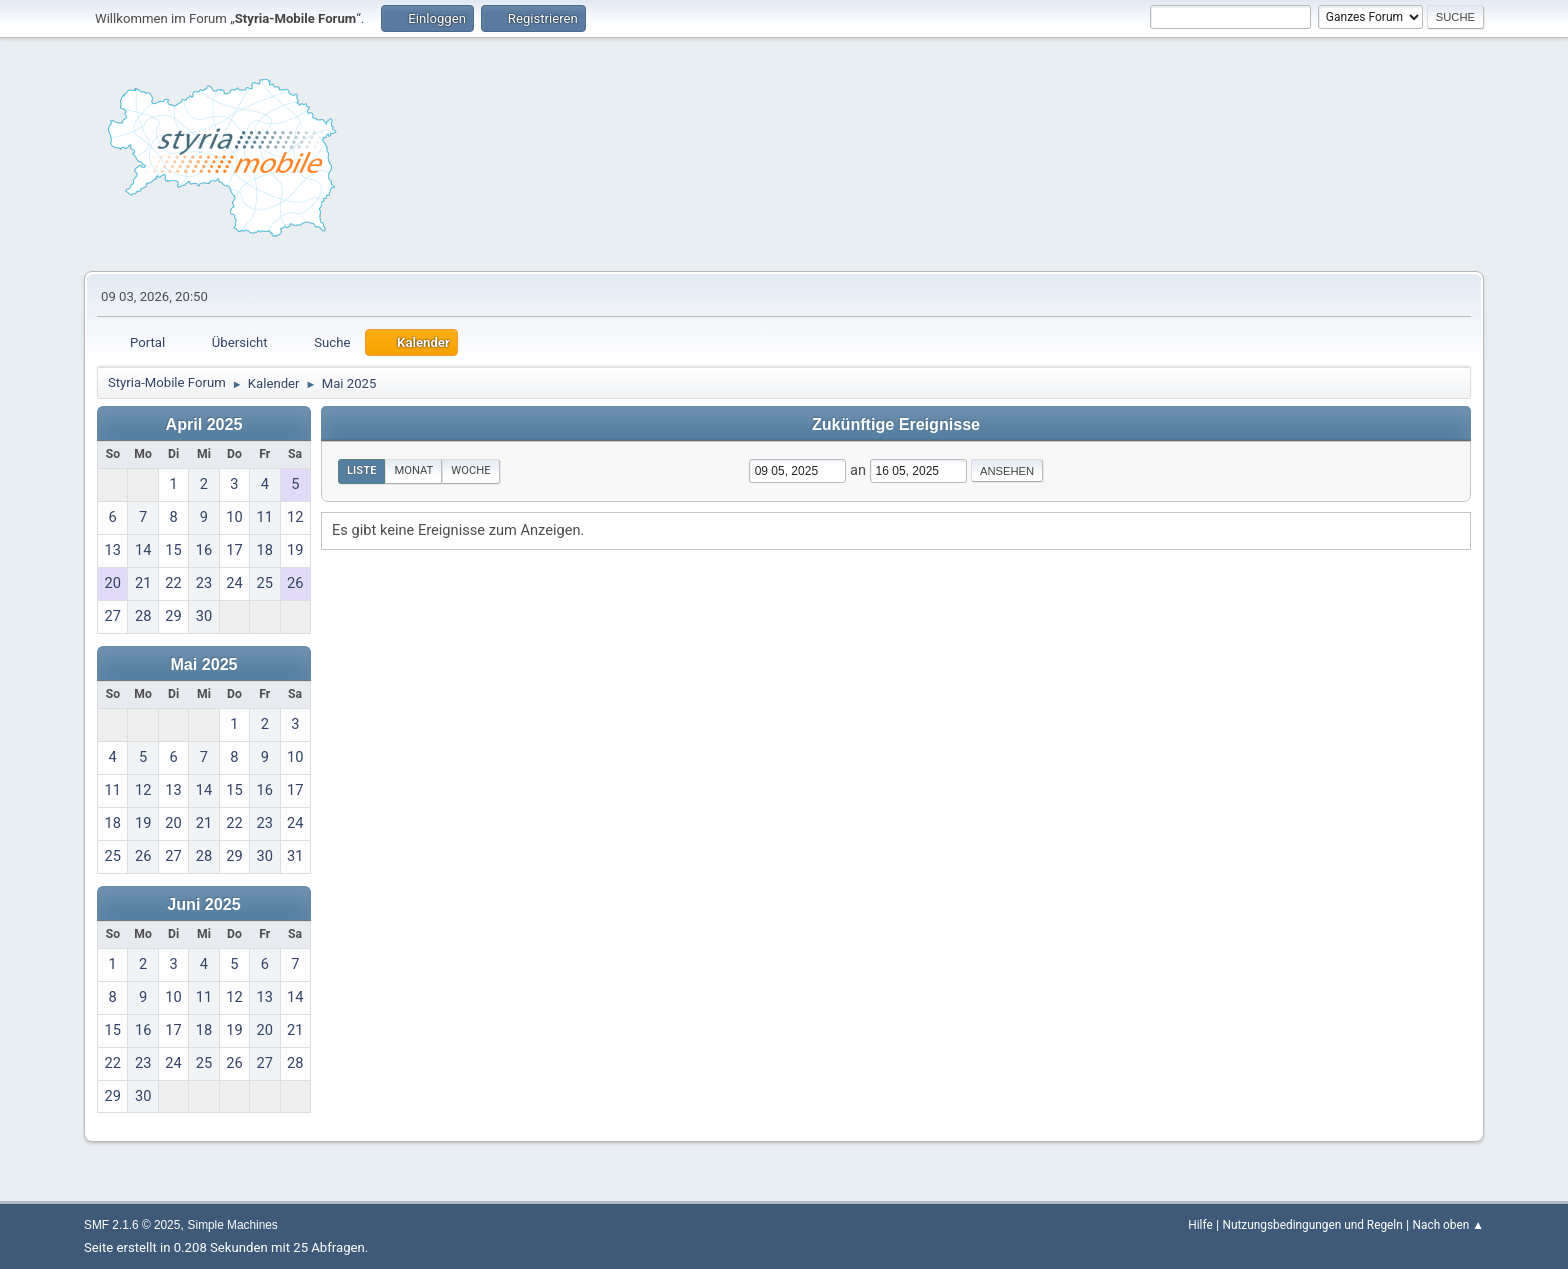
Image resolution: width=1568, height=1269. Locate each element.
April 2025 (204, 424)
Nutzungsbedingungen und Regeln (1312, 1225)
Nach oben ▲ (1448, 1225)
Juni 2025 (203, 904)
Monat (413, 470)
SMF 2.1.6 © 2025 (132, 1225)
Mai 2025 (203, 664)
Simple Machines (233, 1225)
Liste (361, 470)
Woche (470, 470)
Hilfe (1200, 1225)
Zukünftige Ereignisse (896, 424)
